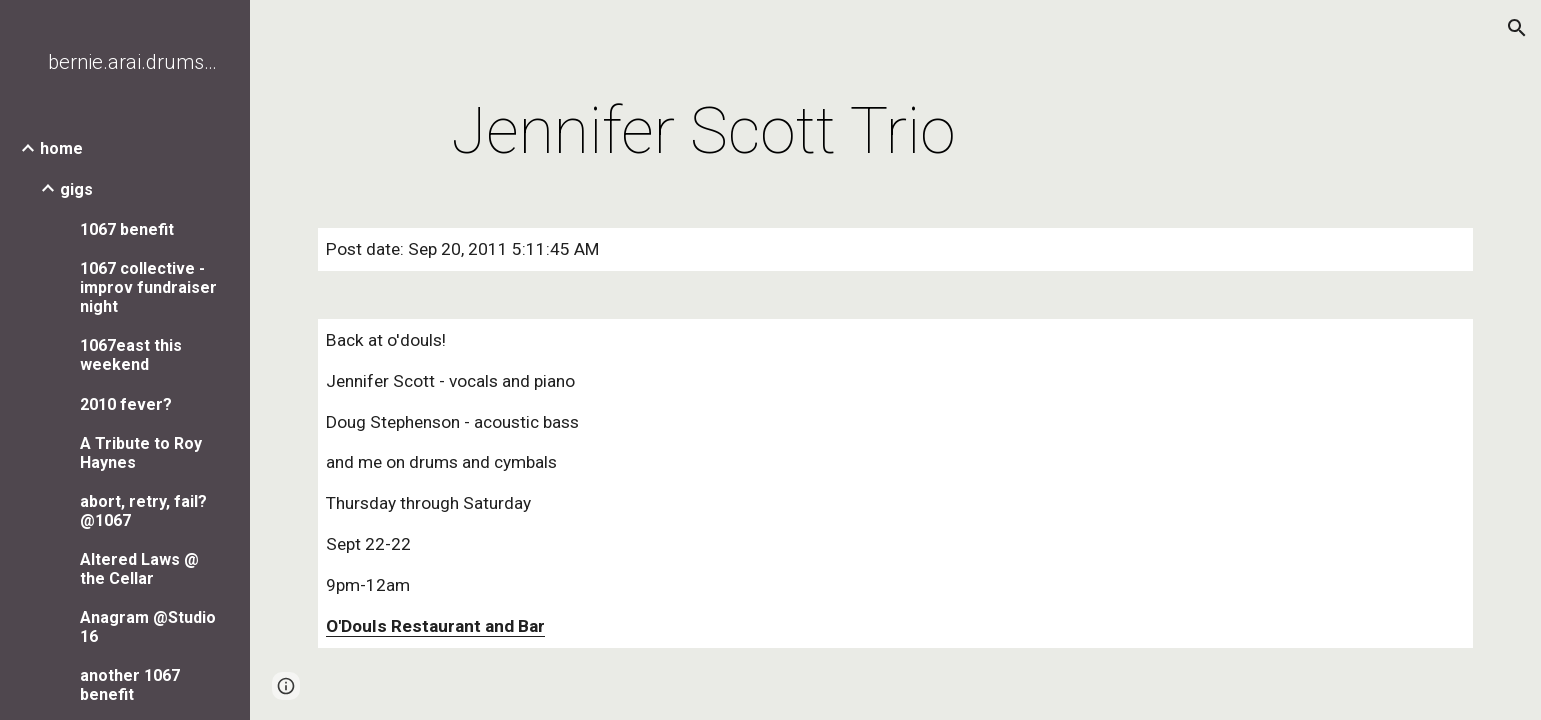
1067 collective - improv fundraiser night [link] (148, 287)
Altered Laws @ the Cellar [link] (139, 569)
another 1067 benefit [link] (130, 685)
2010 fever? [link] (126, 404)
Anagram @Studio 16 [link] (148, 627)
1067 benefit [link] (127, 229)
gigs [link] (76, 189)
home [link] (61, 148)
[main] (703, 132)
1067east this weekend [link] (131, 355)
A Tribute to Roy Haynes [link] (141, 453)
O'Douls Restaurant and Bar (435, 626)
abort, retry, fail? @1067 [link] (143, 511)
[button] (1517, 28)
